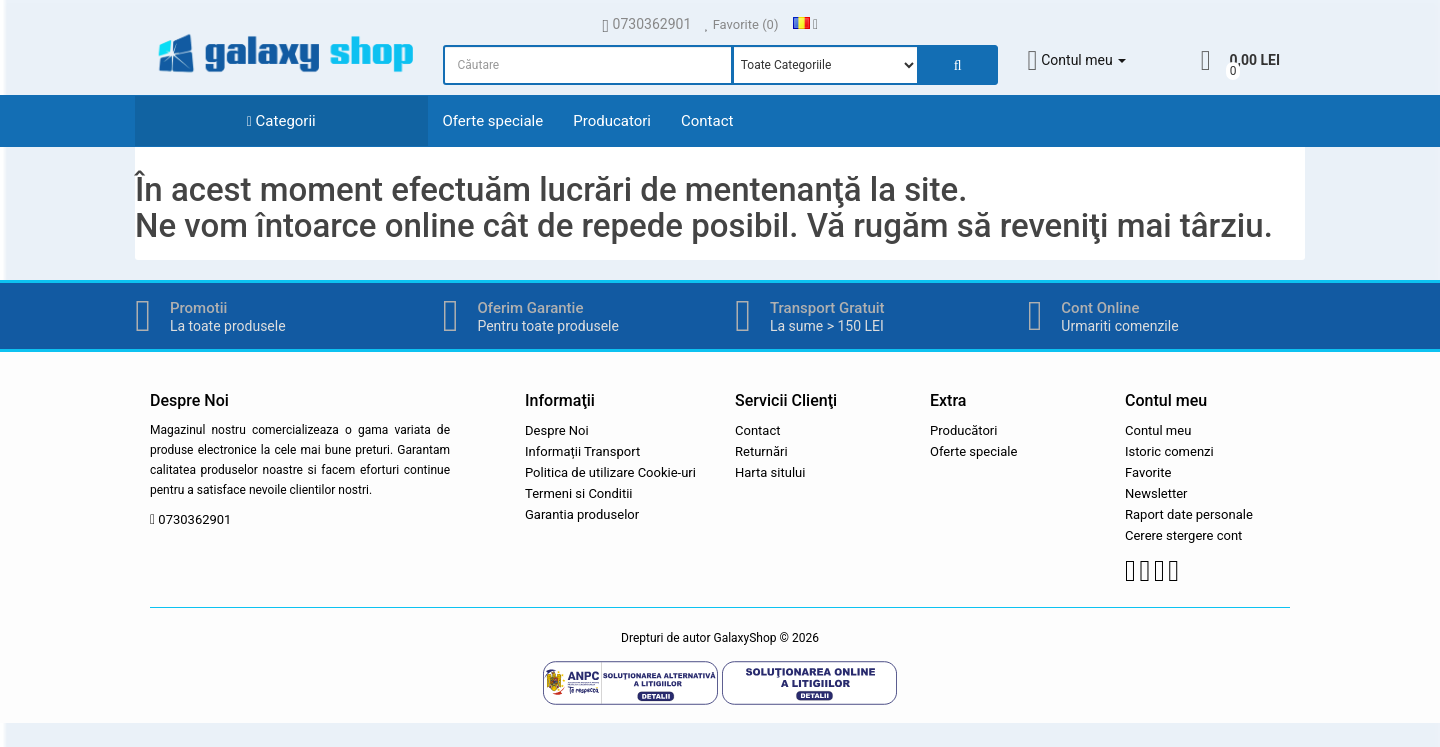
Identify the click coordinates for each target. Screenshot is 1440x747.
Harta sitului (770, 472)
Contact (707, 121)
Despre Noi (557, 430)
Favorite (1148, 472)
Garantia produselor (582, 514)
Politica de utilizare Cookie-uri (610, 472)
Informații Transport (582, 451)
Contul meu (1158, 430)
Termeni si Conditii (579, 493)
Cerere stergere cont (1183, 535)
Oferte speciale (493, 121)
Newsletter (1156, 493)
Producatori (612, 121)
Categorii (281, 121)
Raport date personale (1189, 514)
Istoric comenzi (1169, 451)
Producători (963, 430)
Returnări (761, 451)
